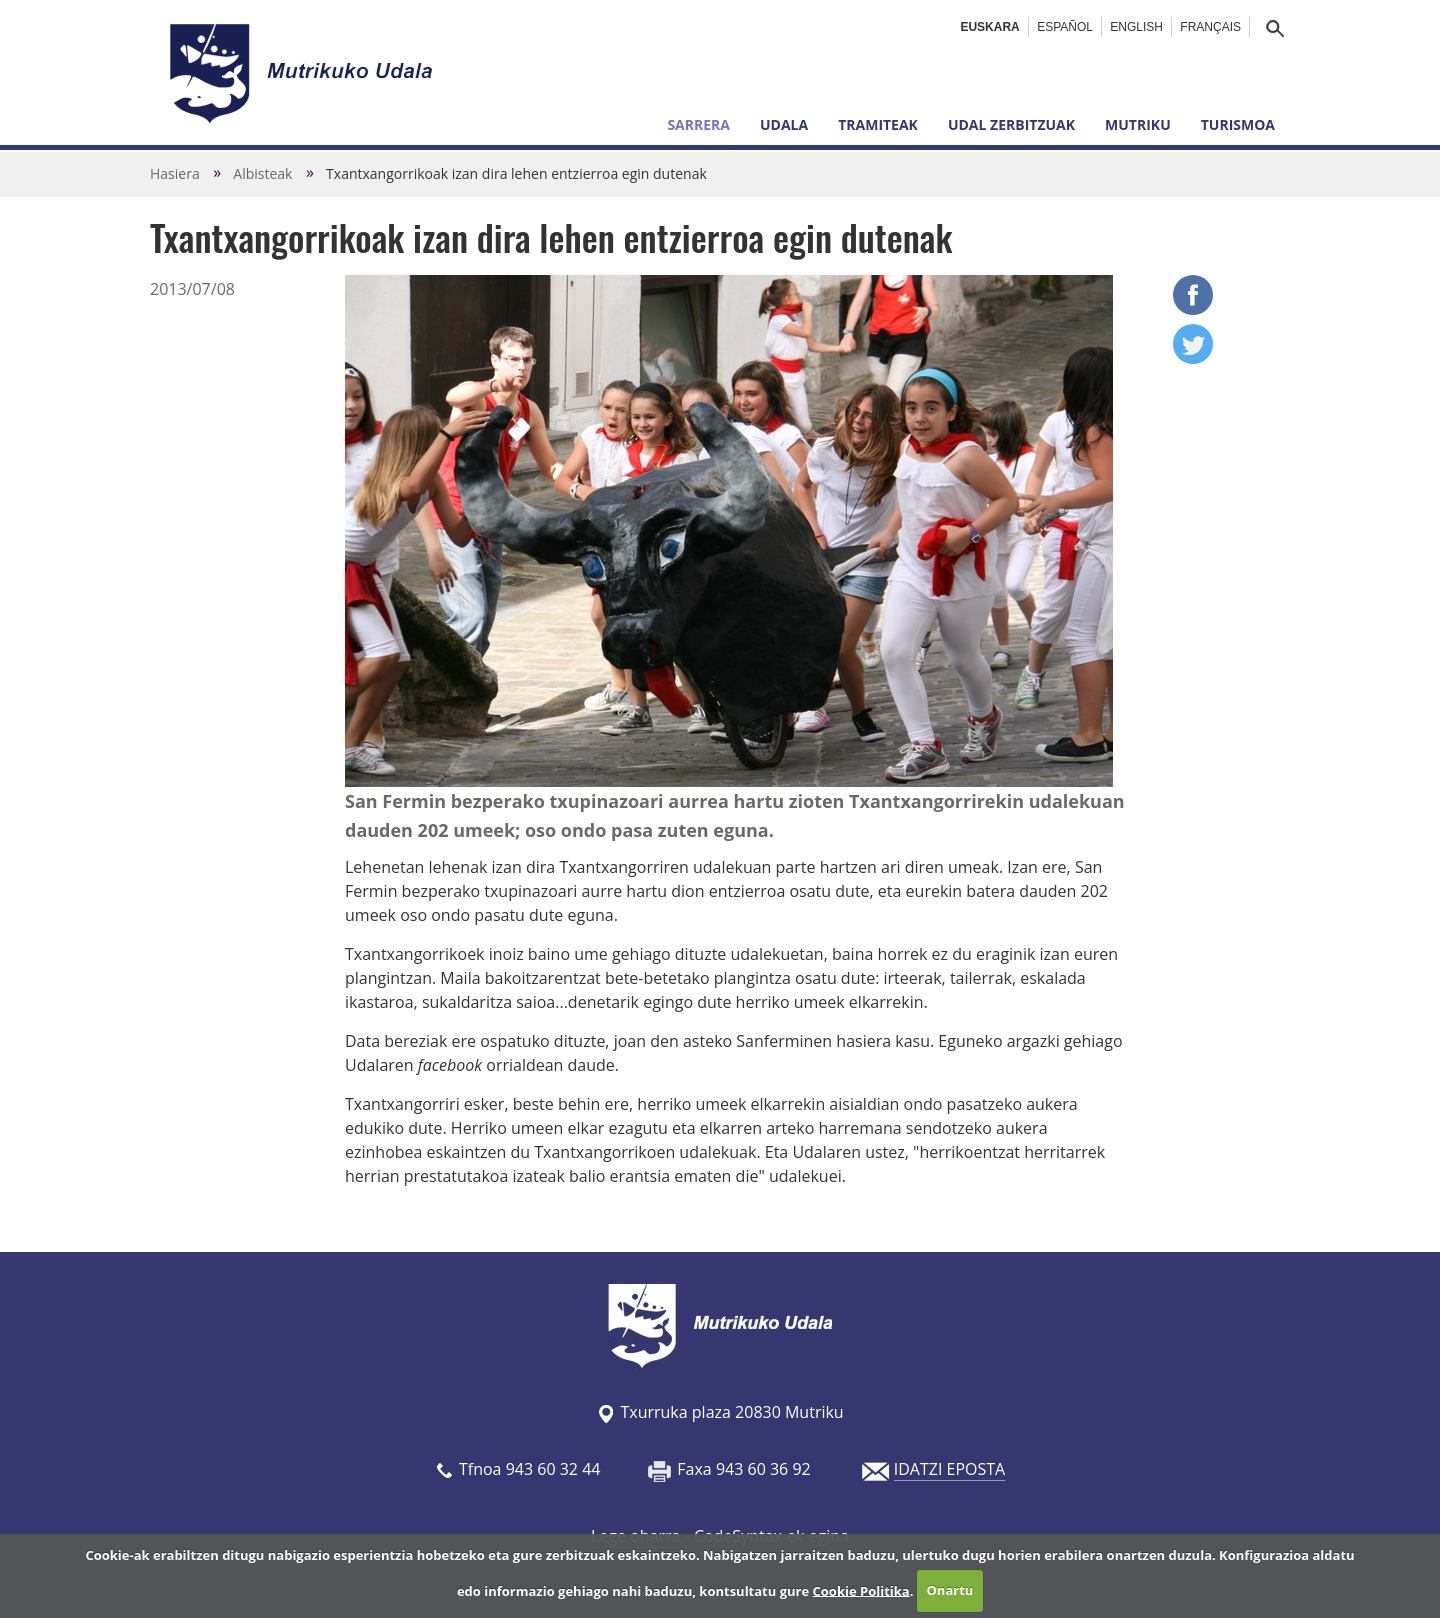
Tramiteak (878, 124)
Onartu (950, 1590)
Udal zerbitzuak (1011, 124)
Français (1210, 27)
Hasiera (175, 173)
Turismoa (1238, 124)
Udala (784, 124)
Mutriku (1138, 124)
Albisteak (262, 173)
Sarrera (698, 124)
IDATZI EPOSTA (949, 1469)
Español (1065, 27)
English (1136, 27)
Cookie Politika (861, 1590)
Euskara (989, 27)
